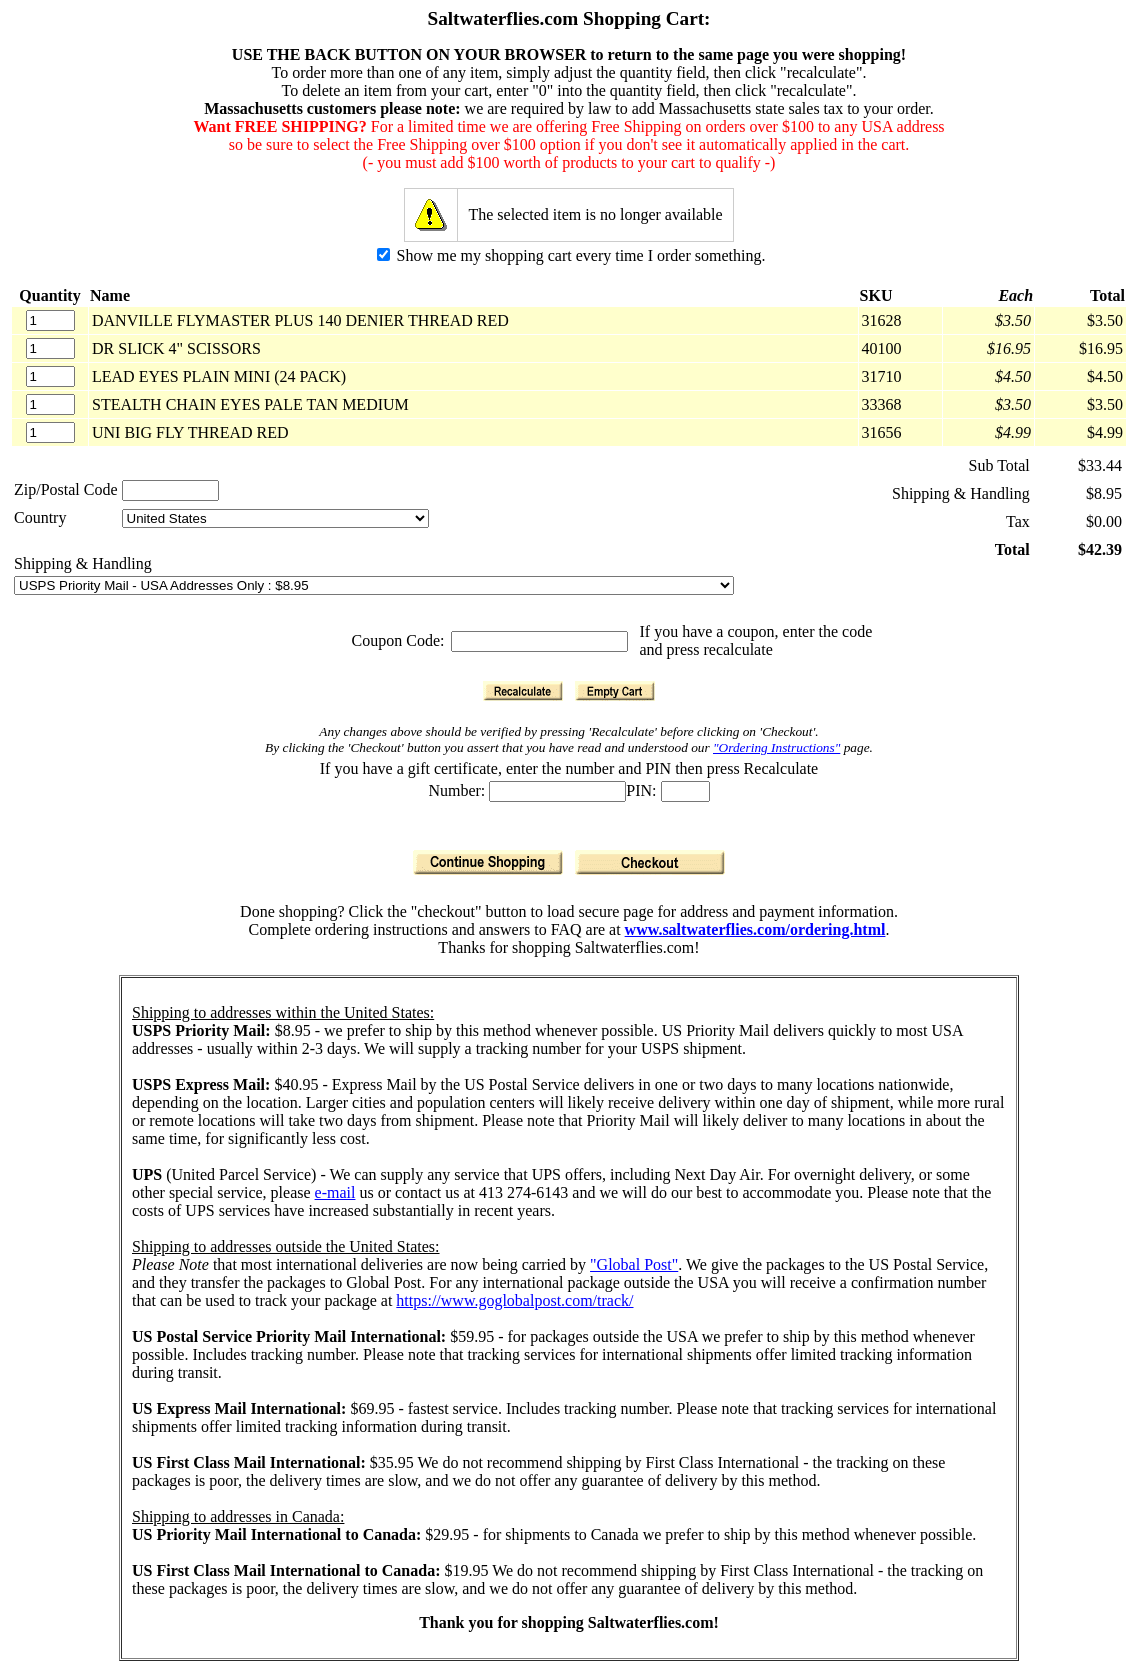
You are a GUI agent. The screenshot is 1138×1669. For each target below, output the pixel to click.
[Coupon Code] (539, 641)
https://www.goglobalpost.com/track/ (514, 1300)
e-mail (335, 1192)
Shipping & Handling (83, 563)
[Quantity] (50, 320)
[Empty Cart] (615, 691)
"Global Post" (634, 1264)
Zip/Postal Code (66, 489)
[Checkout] (650, 862)
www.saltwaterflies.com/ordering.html (755, 929)
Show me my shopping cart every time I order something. (571, 255)
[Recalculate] (523, 691)
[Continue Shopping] (488, 862)
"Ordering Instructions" (776, 747)
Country (40, 517)
